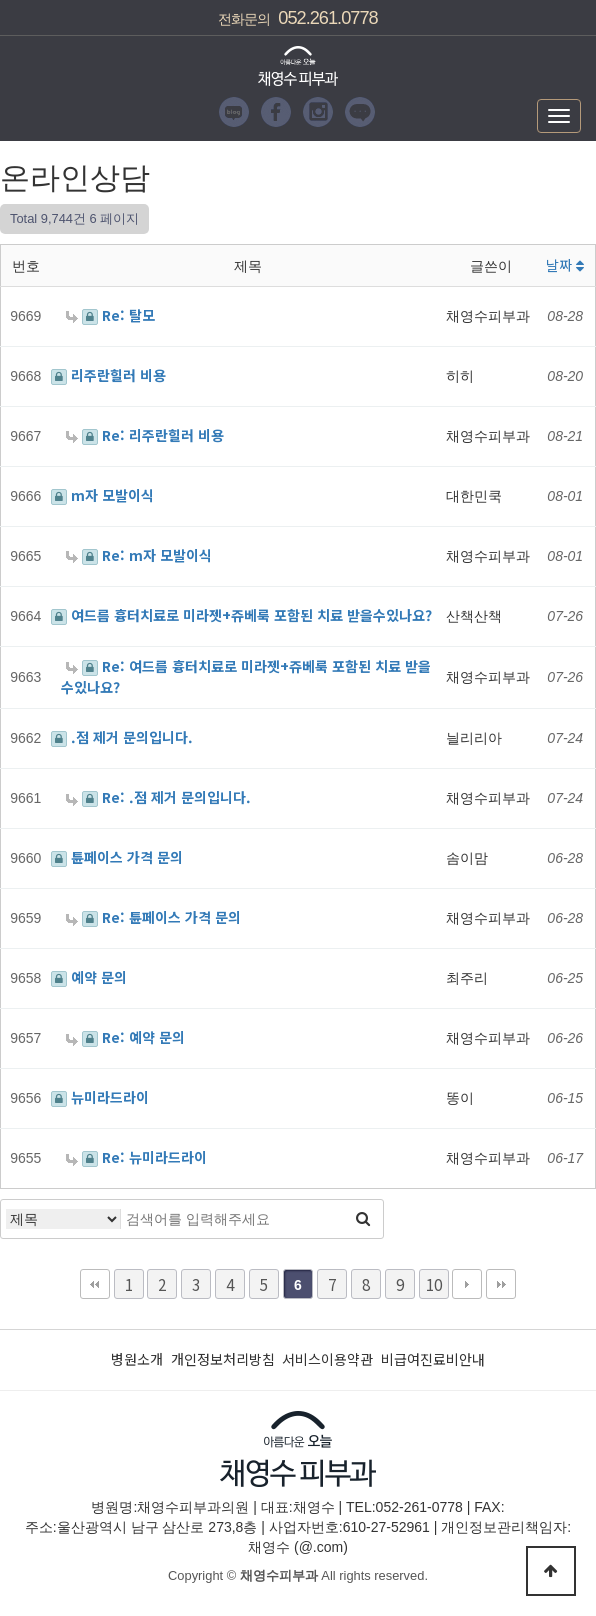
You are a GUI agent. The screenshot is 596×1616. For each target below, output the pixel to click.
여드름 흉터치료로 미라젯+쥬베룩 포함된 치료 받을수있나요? (241, 615)
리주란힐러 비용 (108, 375)
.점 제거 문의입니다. (122, 737)
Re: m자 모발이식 (139, 555)
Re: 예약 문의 (125, 1037)
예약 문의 (89, 977)
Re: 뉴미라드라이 (136, 1157)
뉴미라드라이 (100, 1097)
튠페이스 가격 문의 (117, 857)
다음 (467, 1284)
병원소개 (137, 1359)
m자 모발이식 (102, 495)
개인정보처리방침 (223, 1359)
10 (434, 1284)
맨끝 (501, 1284)
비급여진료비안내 (433, 1359)
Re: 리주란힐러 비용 (145, 435)
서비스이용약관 (327, 1359)
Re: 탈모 (110, 315)
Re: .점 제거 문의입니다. (158, 797)
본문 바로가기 (0, 0)
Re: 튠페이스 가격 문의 (153, 917)
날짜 (565, 265)
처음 (95, 1284)
